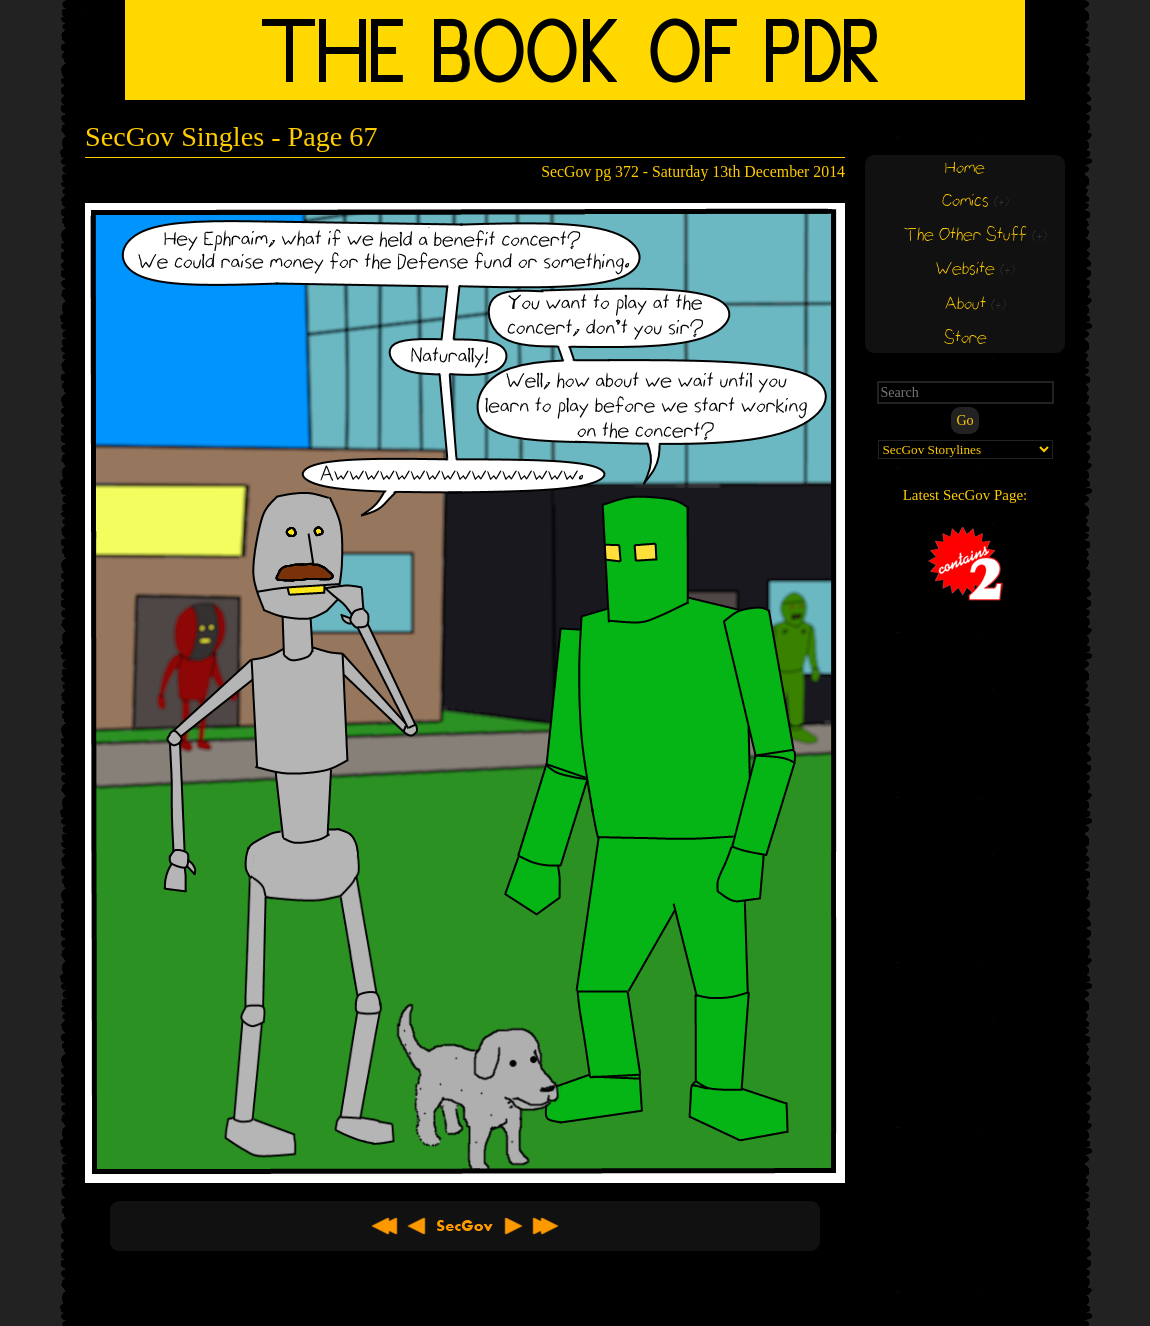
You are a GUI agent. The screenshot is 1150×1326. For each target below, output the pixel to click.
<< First (385, 1226)
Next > (513, 1226)
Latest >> (545, 1226)
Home (965, 168)
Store (965, 338)
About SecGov (465, 1226)
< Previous (417, 1226)
